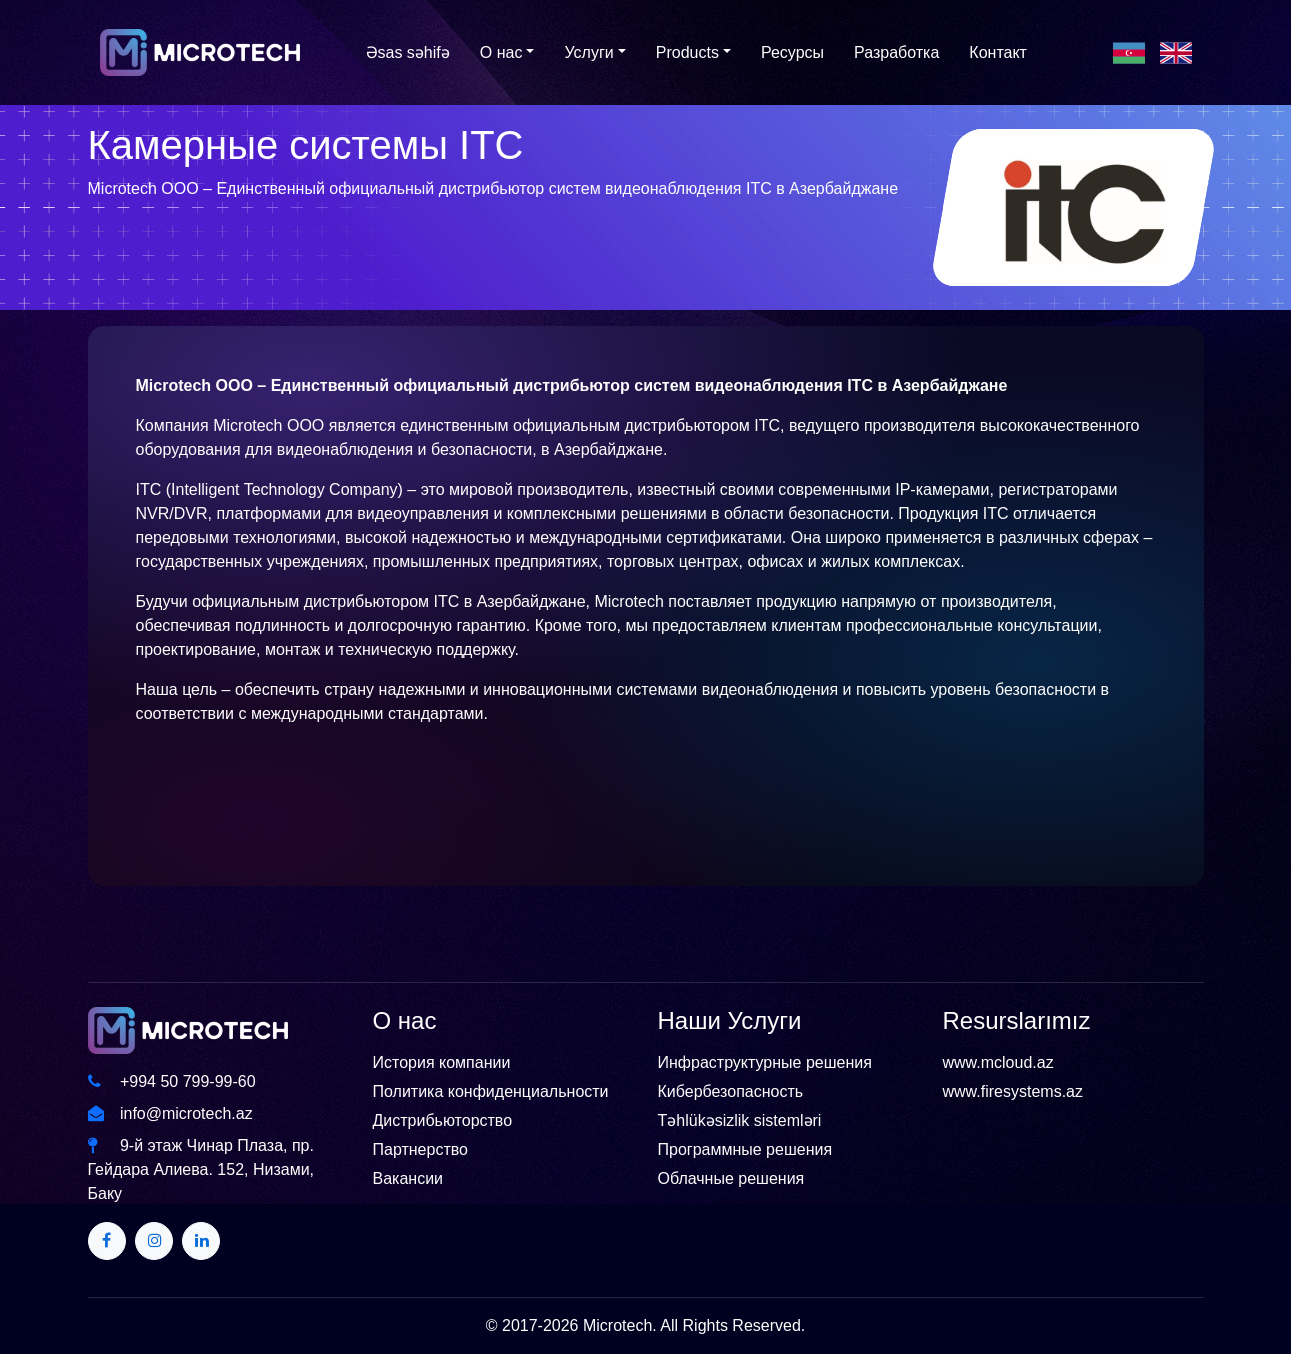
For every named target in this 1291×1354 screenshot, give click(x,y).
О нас (501, 52)
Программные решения (745, 1149)
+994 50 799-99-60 (172, 1081)
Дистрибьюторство (443, 1120)
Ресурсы (792, 52)
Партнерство (420, 1149)
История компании (442, 1062)
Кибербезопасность (731, 1091)
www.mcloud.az (998, 1062)
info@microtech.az (170, 1113)
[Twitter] (107, 1241)
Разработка (896, 52)
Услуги (588, 52)
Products (687, 52)
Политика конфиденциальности (491, 1091)
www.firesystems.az (1013, 1091)
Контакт (998, 52)
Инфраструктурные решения (765, 1062)
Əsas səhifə (408, 52)
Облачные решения (731, 1178)
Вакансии (408, 1178)
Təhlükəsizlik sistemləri (740, 1120)
